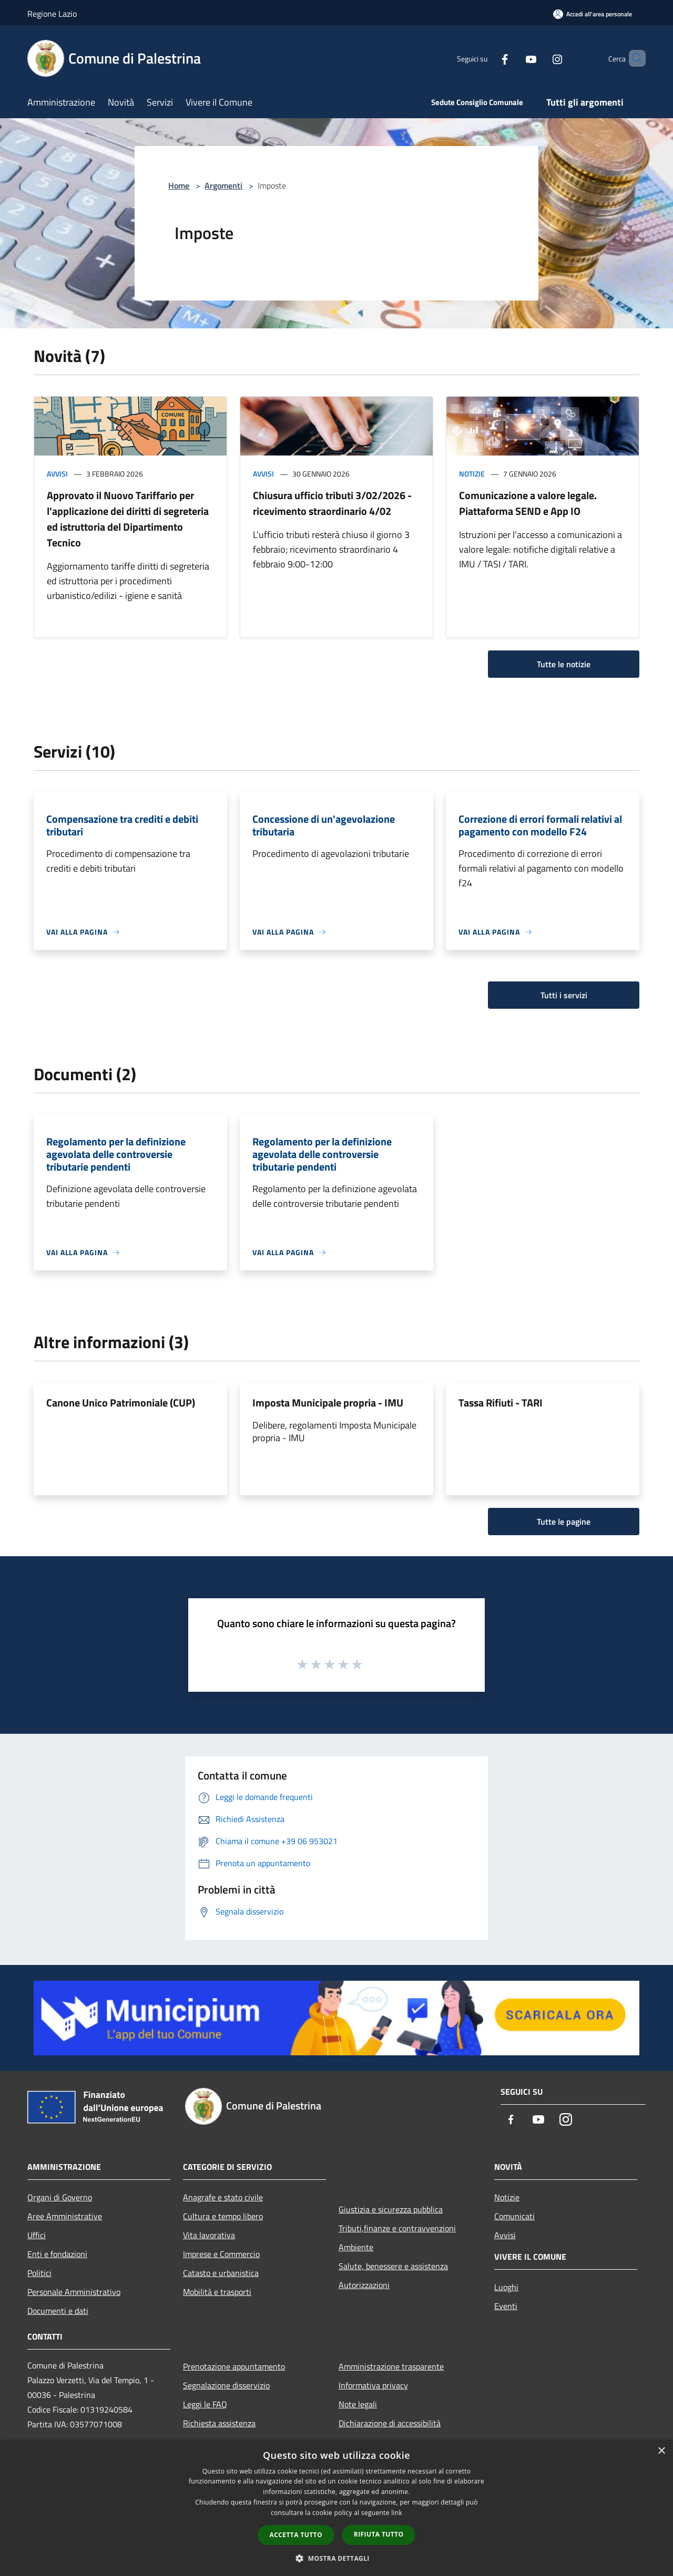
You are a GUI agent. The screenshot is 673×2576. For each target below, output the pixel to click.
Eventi (505, 2306)
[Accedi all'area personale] (592, 14)
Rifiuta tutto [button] (379, 2534)
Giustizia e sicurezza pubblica (391, 2209)
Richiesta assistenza (219, 2423)
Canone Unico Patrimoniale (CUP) (120, 1402)
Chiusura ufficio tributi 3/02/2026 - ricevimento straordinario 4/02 (332, 503)
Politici (39, 2273)
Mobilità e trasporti (217, 2291)
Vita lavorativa (209, 2235)
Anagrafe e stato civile (223, 2197)
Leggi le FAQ (205, 2404)
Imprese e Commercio (221, 2254)
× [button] (661, 2451)
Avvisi (57, 473)
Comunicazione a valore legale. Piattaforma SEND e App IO (528, 503)
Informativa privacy (373, 2385)
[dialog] (336, 2508)
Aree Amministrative (64, 2216)
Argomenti (223, 185)
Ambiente (356, 2247)
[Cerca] (633, 58)
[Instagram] (539, 58)
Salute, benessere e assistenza (393, 2266)
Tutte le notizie (563, 664)
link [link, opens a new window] (396, 2512)
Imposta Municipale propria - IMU (327, 1402)
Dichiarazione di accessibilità (390, 2423)
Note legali (358, 2404)
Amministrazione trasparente (391, 2366)
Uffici (36, 2235)
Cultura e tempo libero (223, 2216)
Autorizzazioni (364, 2285)
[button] (336, 2558)
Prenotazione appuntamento (234, 2366)
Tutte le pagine (563, 1521)
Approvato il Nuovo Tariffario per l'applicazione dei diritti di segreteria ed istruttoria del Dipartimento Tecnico (128, 519)
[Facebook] (486, 58)
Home (178, 185)
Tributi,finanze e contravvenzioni (397, 2228)
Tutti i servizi (564, 995)
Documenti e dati (57, 2310)
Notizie (472, 473)
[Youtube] (513, 58)
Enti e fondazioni (57, 2254)
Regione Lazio (52, 13)
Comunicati (514, 2216)
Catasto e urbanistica (221, 2273)
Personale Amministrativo (73, 2291)
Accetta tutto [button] (296, 2534)
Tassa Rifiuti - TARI (500, 1402)
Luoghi (506, 2287)
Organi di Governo (59, 2197)
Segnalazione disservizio (226, 2385)
